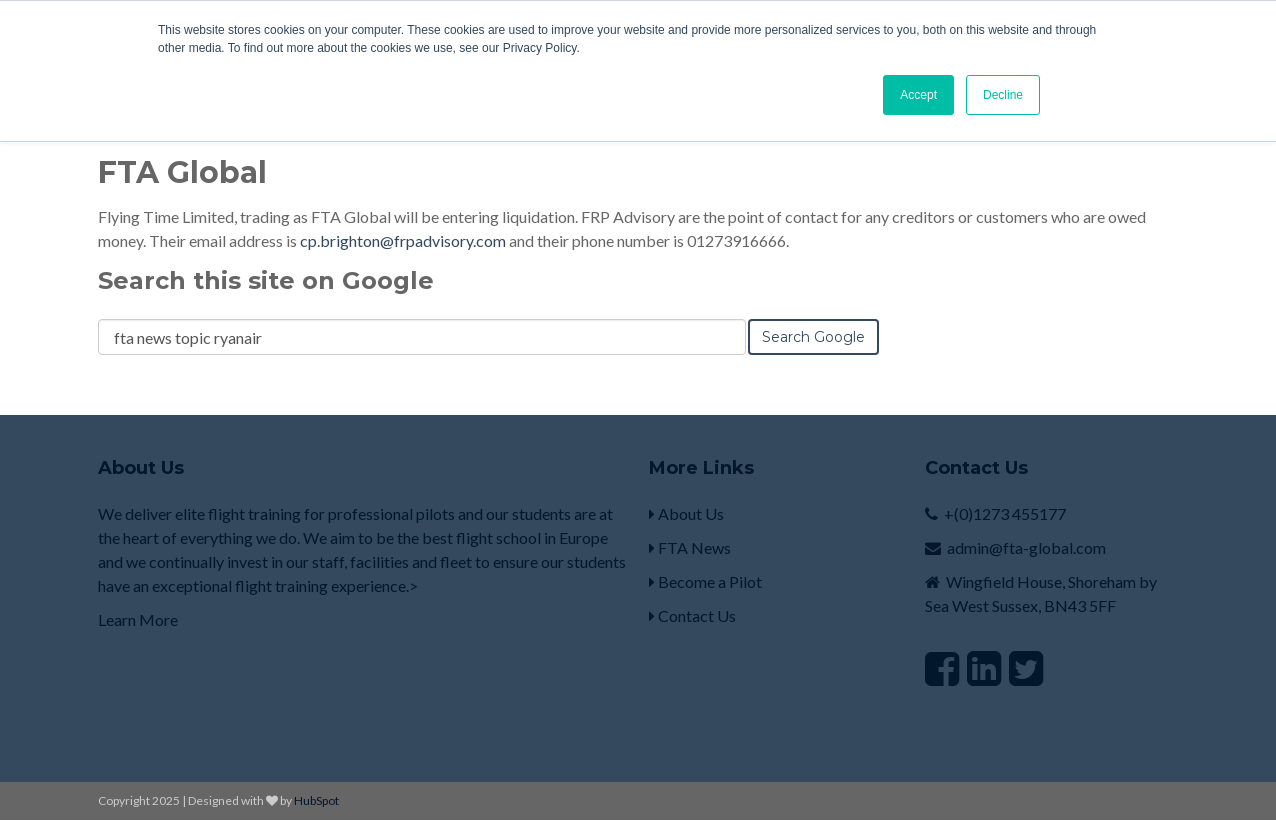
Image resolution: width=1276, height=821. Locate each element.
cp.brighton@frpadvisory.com (403, 240)
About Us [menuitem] (686, 513)
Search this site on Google (266, 280)
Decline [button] (1003, 95)
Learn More (139, 619)
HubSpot (316, 800)
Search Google (813, 337)
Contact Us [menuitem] (692, 615)
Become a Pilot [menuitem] (705, 581)
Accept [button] (918, 95)
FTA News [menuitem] (690, 547)
